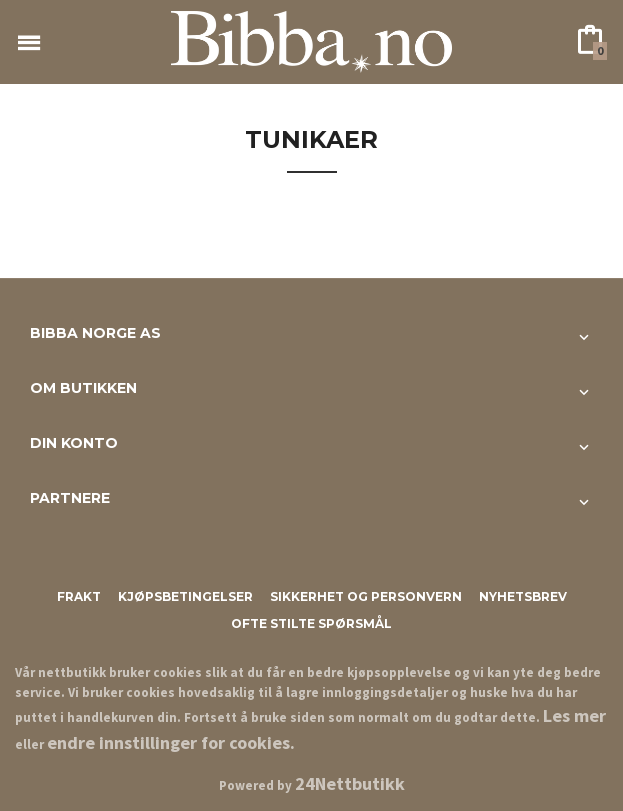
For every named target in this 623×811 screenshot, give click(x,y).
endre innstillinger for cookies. (171, 742)
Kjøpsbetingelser (185, 596)
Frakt (79, 596)
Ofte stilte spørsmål (311, 623)
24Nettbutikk (350, 783)
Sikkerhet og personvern (366, 596)
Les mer (574, 715)
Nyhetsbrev (523, 596)
